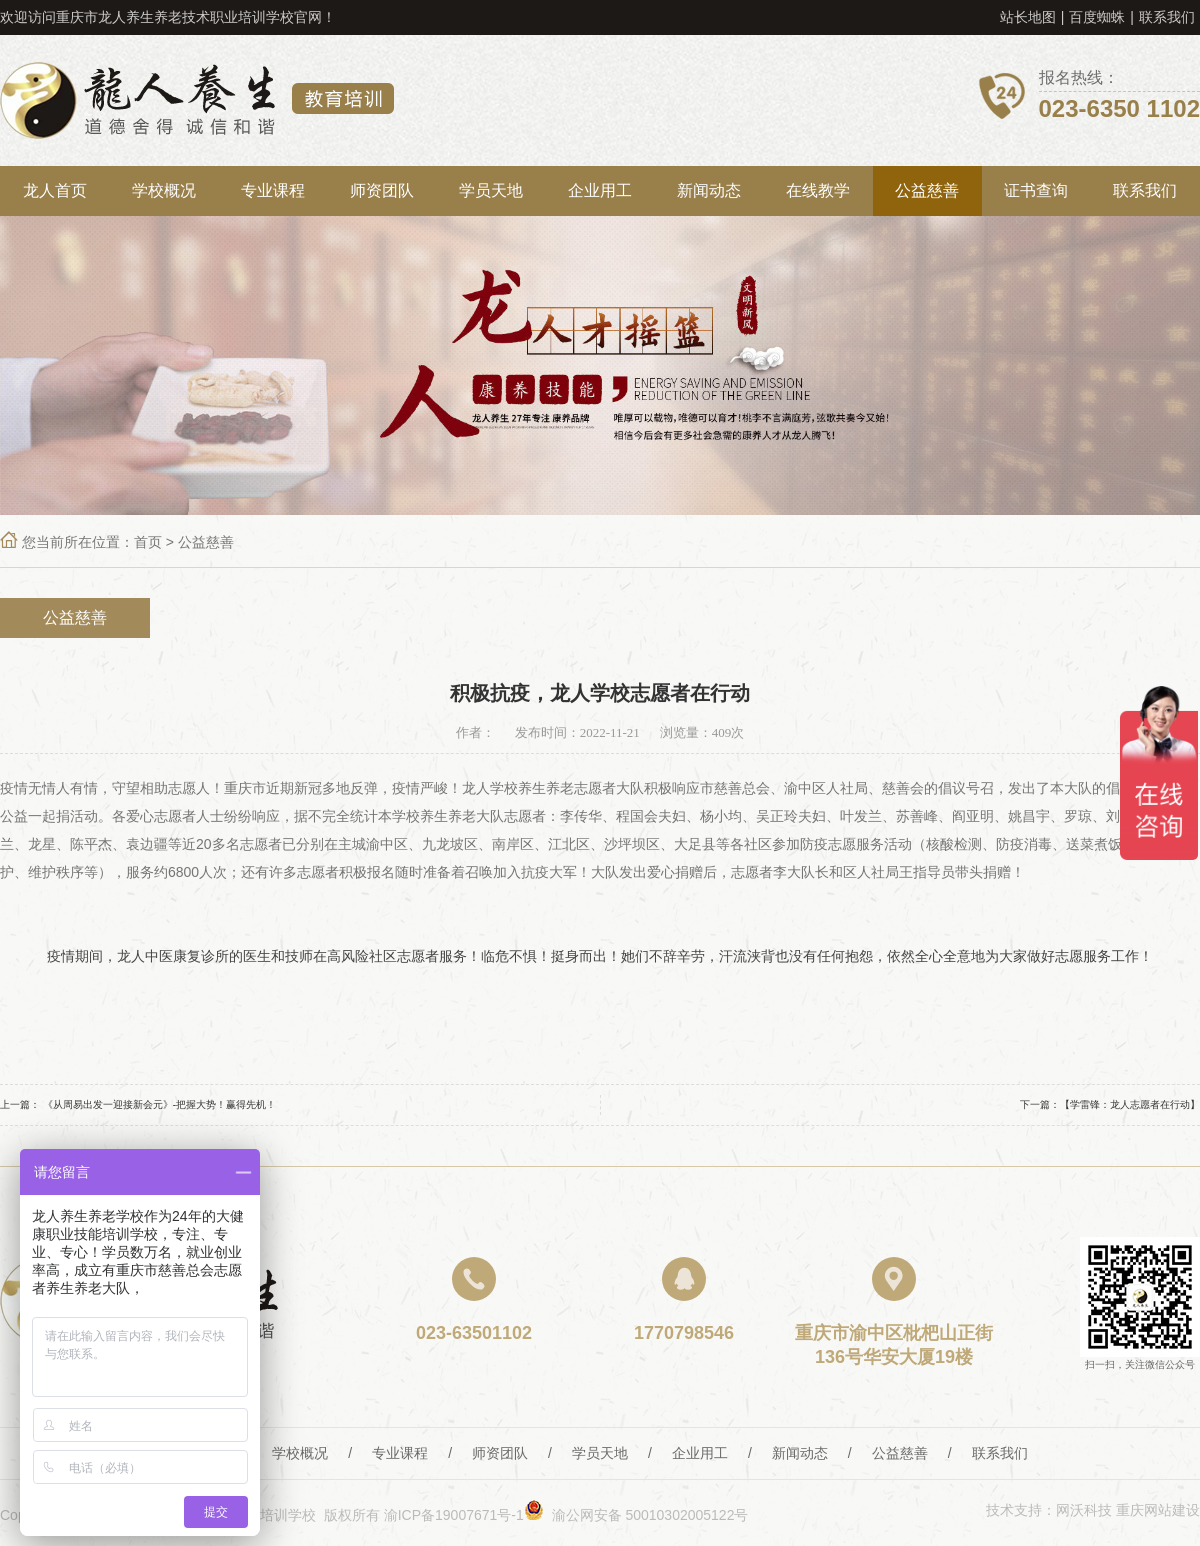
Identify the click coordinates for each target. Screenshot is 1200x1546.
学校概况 (164, 190)
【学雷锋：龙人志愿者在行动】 (1130, 1104)
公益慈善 (927, 190)
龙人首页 (55, 190)
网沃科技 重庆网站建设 (1128, 1510)
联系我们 (1167, 17)
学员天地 (491, 190)
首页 (148, 542)
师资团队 (382, 190)
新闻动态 (709, 190)
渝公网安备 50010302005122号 (636, 1515)
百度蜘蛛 (1097, 17)
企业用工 (600, 190)
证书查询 (1036, 190)
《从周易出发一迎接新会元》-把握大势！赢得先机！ (159, 1104)
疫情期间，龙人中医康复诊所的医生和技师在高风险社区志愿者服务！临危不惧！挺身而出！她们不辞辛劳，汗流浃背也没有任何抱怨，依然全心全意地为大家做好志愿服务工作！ (600, 956)
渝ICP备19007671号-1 (454, 1515)
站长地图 (1028, 17)
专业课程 (273, 190)
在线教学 (818, 190)
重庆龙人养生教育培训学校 (197, 100)
